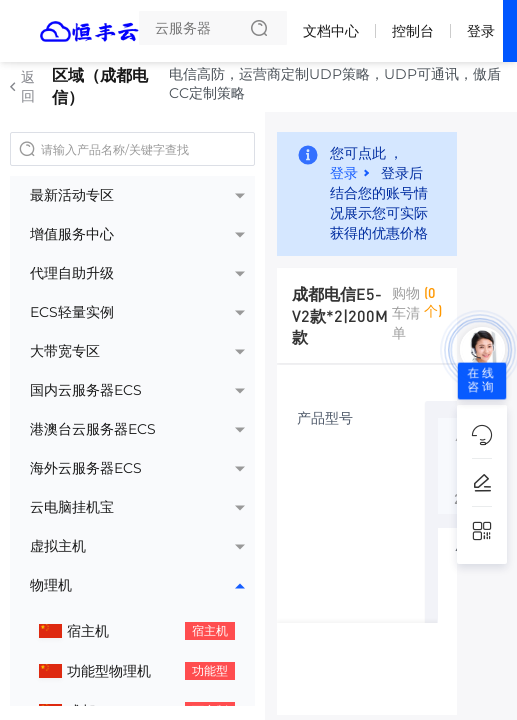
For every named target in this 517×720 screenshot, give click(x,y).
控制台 (413, 31)
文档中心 (331, 31)
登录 (481, 31)
